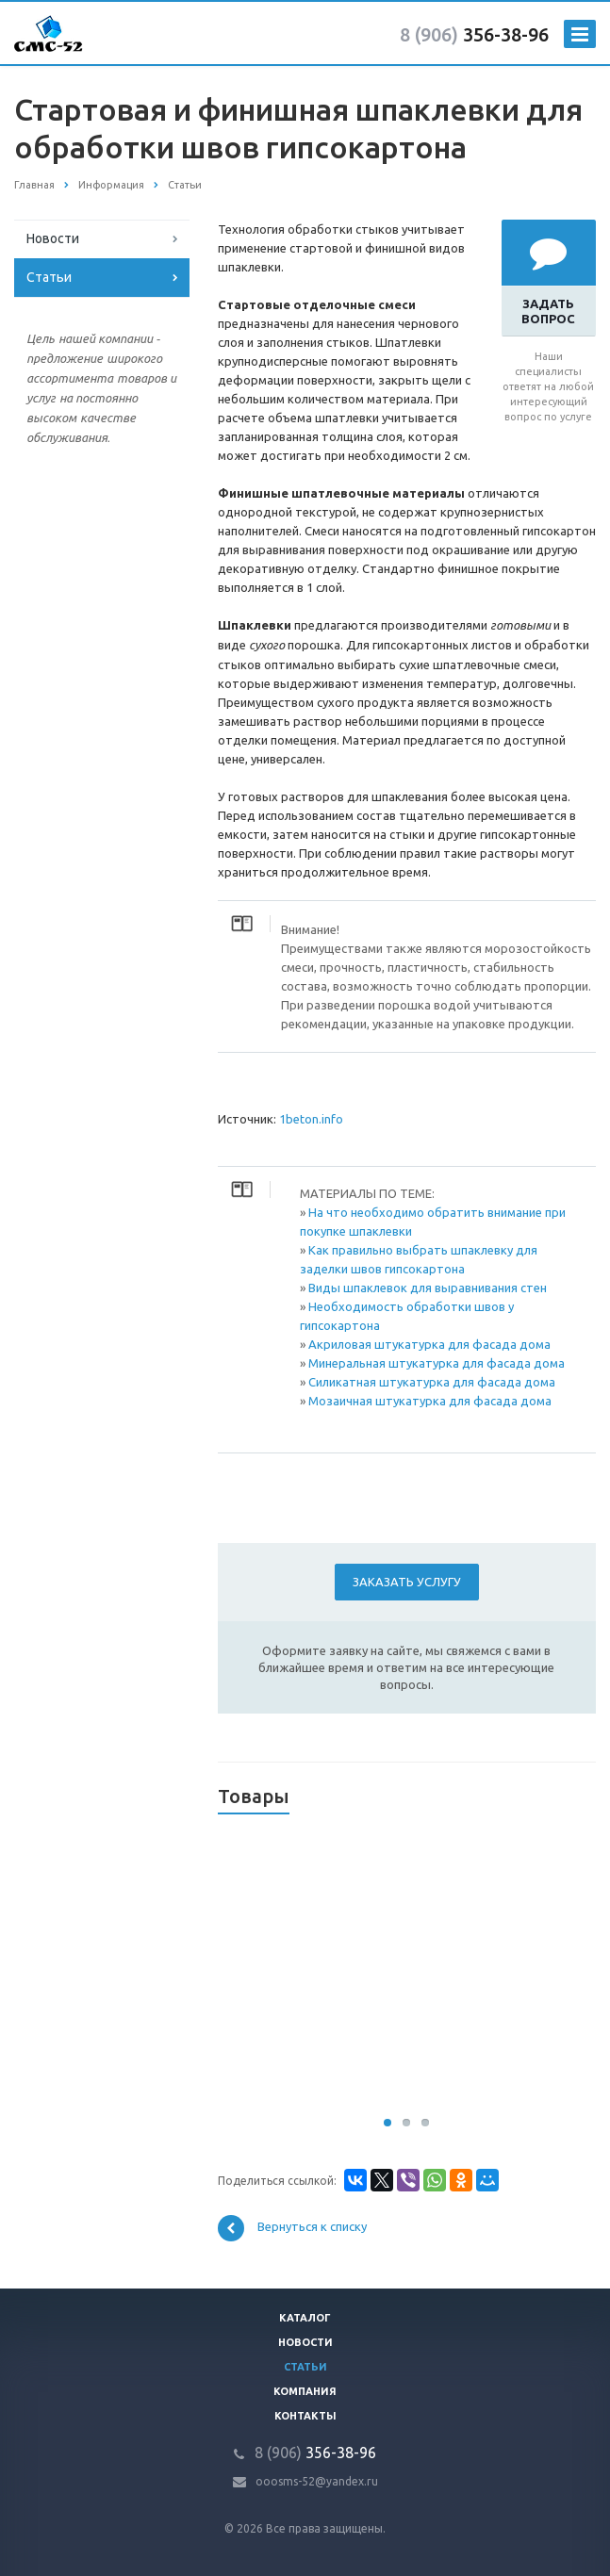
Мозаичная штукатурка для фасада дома (430, 1400)
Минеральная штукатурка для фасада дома (436, 1363)
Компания (305, 2391)
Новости (52, 238)
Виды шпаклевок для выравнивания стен (427, 1287)
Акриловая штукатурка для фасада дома (429, 1344)
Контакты (305, 2415)
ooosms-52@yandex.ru (317, 2481)
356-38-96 (474, 34)
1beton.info (311, 1118)
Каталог (305, 2317)
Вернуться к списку (292, 2228)
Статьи (49, 277)
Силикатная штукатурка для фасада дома (431, 1381)
